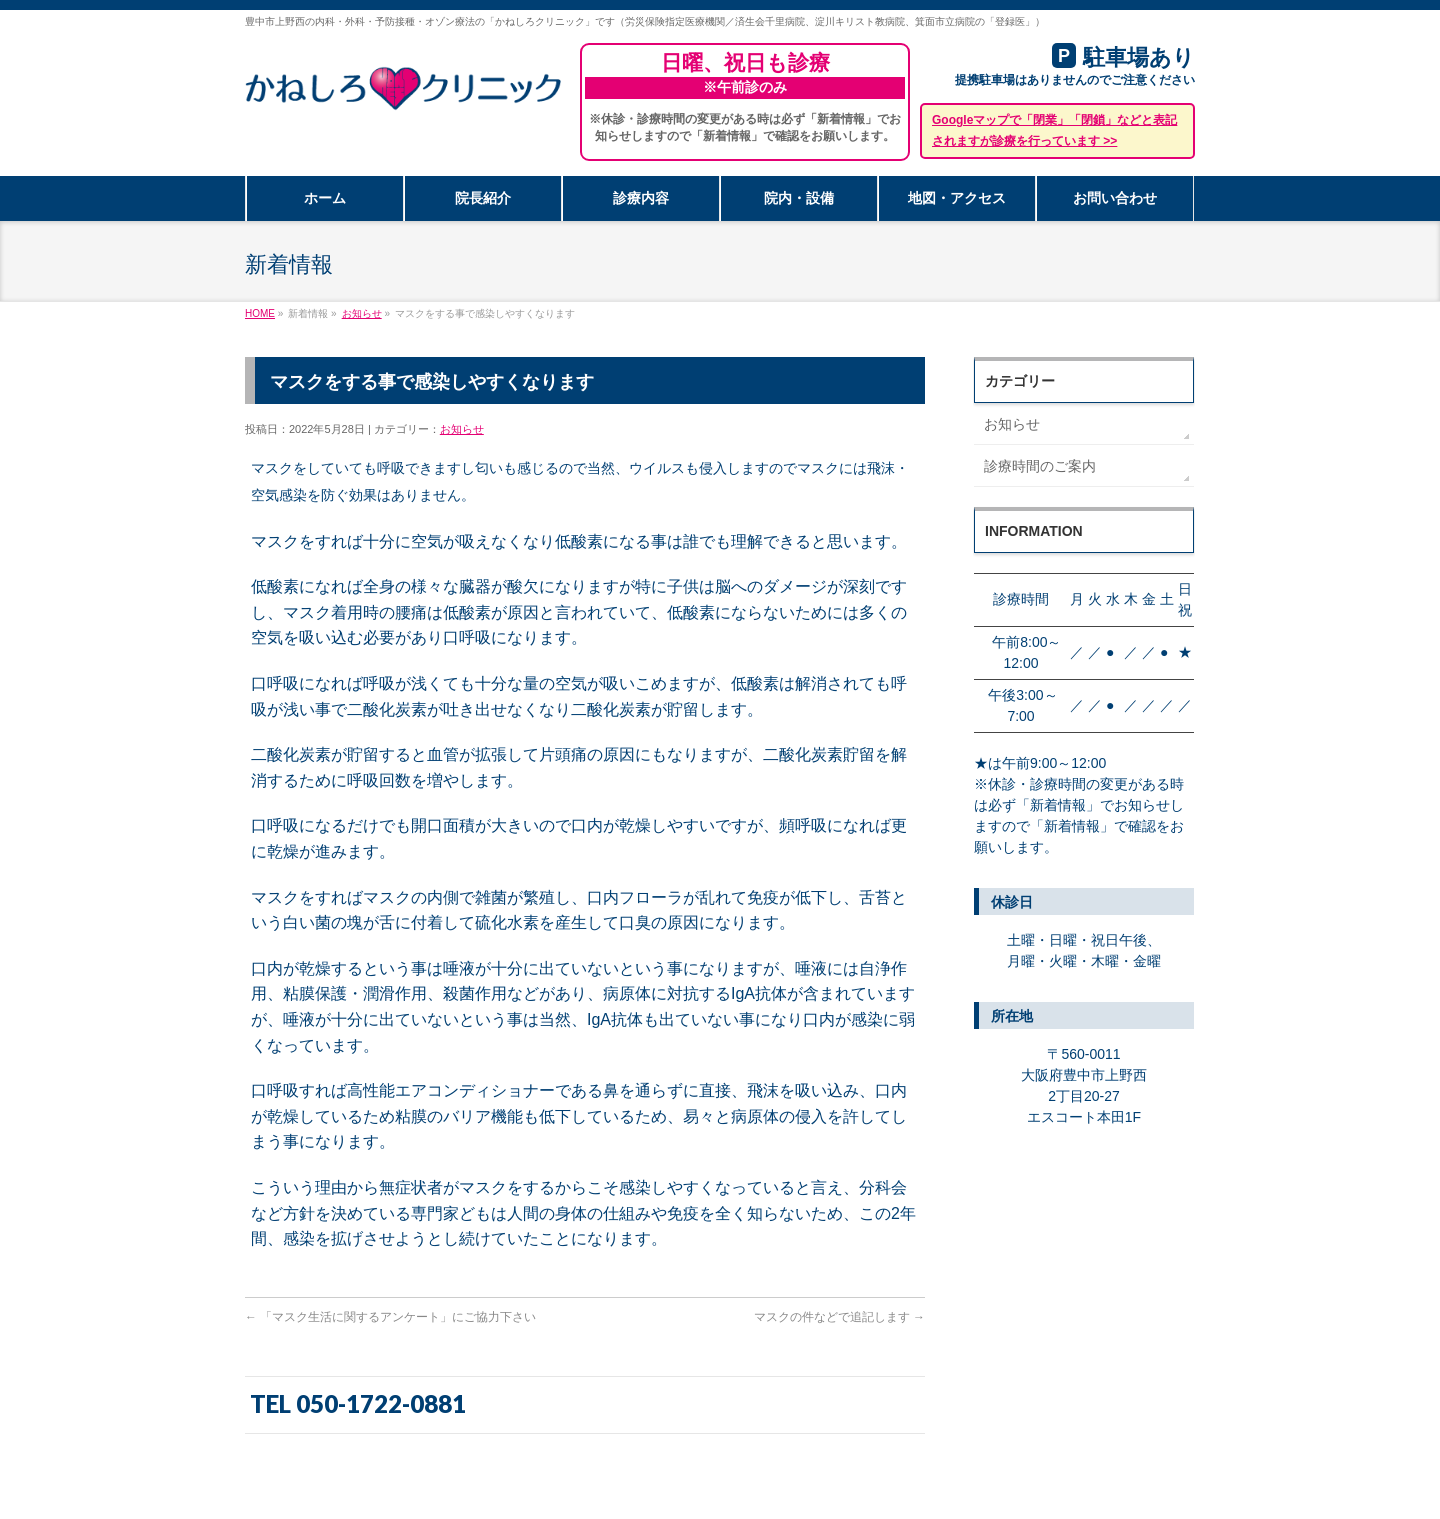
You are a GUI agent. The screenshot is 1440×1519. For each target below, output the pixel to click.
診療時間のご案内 (1040, 466)
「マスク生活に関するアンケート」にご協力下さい (390, 1317)
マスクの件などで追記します (839, 1317)
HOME (260, 313)
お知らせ (362, 313)
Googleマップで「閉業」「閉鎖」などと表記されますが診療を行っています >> (1054, 130)
